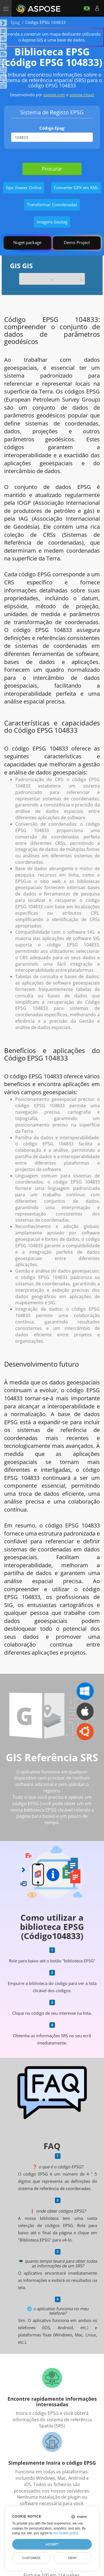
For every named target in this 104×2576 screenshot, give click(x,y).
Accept (51, 2544)
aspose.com (54, 94)
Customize (31, 2558)
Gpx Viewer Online (24, 187)
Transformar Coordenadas (52, 204)
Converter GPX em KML (76, 187)
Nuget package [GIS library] (27, 242)
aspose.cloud (82, 94)
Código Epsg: (52, 128)
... (52, 278)
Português (86, 8)
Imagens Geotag (52, 222)
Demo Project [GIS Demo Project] (77, 242)
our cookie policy (65, 2533)
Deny (72, 2558)
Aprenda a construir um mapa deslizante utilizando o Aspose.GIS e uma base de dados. (52, 37)
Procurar (52, 168)
